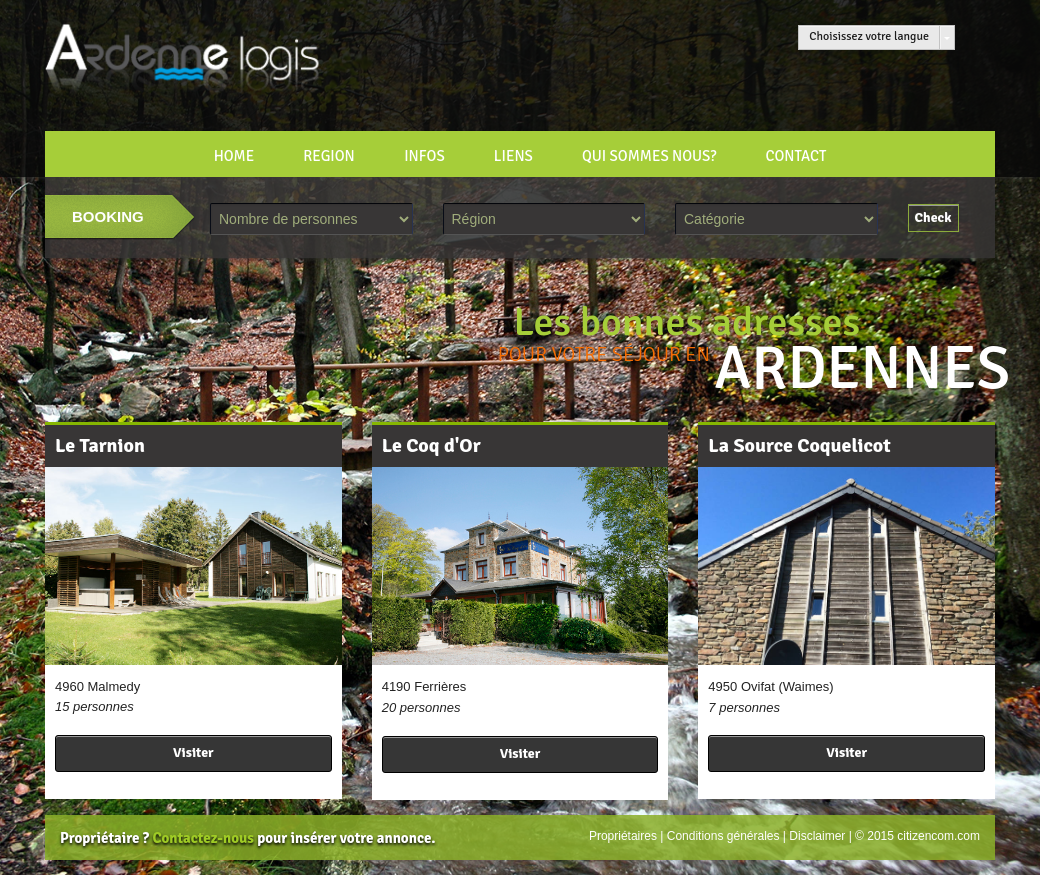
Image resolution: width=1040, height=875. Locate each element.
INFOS (424, 156)
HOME (234, 156)
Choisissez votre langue (869, 36)
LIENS (513, 156)
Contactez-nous (202, 838)
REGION (329, 156)
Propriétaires (623, 836)
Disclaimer (817, 836)
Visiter (193, 752)
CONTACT (795, 156)
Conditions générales (723, 836)
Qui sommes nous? (649, 156)
